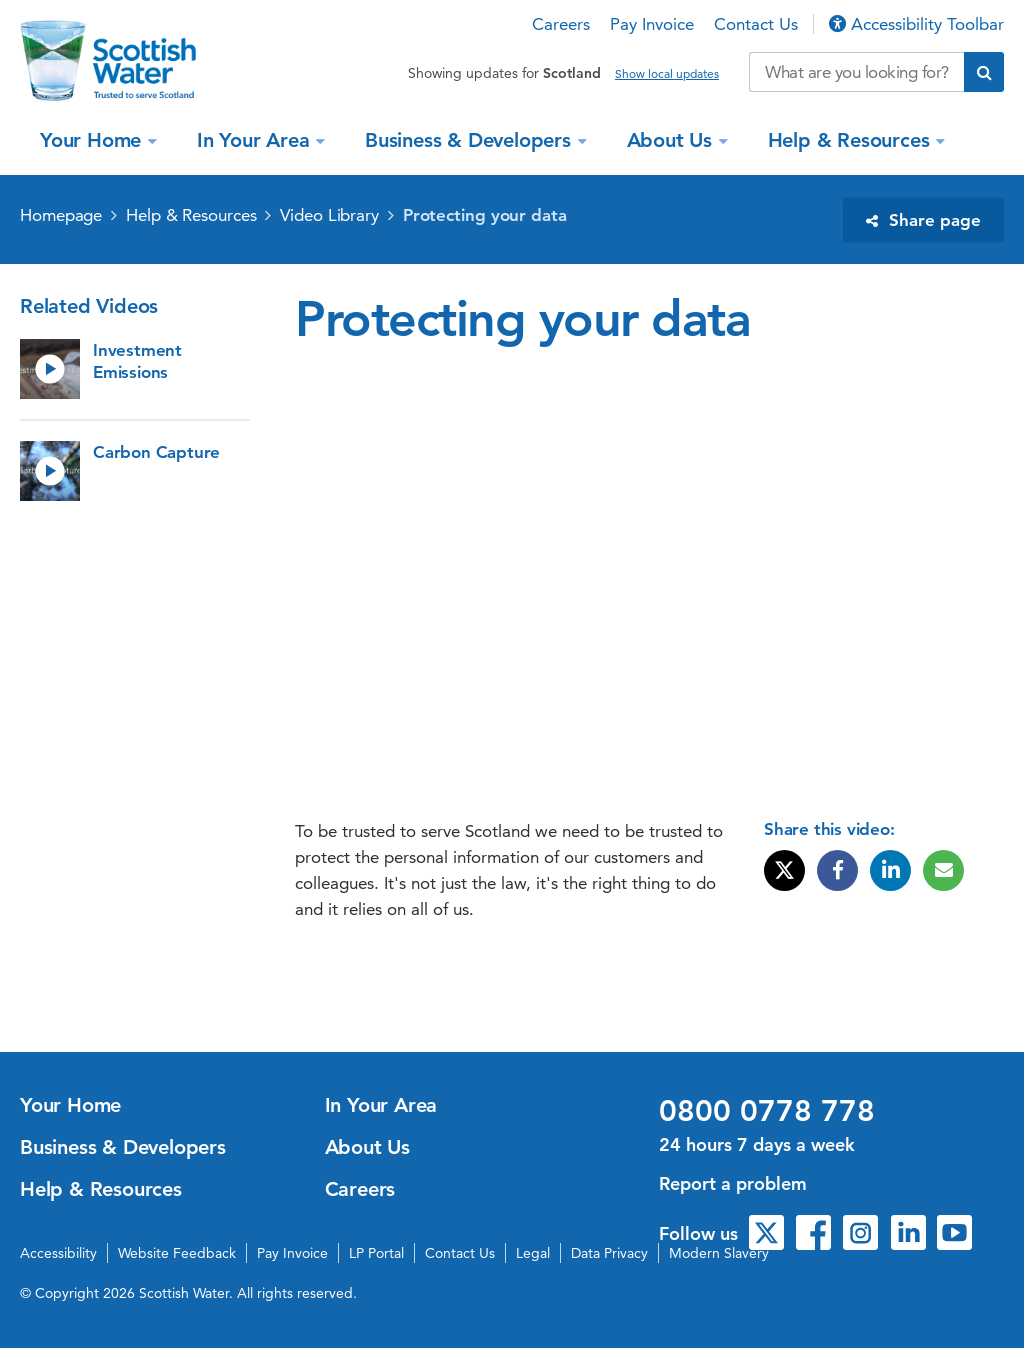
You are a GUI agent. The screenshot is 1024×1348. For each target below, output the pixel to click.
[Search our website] (856, 72)
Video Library (329, 215)
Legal (533, 1253)
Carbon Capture (156, 452)
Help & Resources (852, 140)
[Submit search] (984, 72)
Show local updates (667, 74)
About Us (672, 140)
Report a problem (733, 1183)
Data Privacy (609, 1253)
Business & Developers (471, 140)
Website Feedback (177, 1253)
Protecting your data (485, 215)
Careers (561, 24)
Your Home (93, 140)
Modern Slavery (719, 1253)
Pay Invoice (652, 24)
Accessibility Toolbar (916, 24)
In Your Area (256, 140)
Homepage (61, 215)
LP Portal (376, 1253)
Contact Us (756, 24)
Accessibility (58, 1253)
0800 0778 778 (767, 1111)
